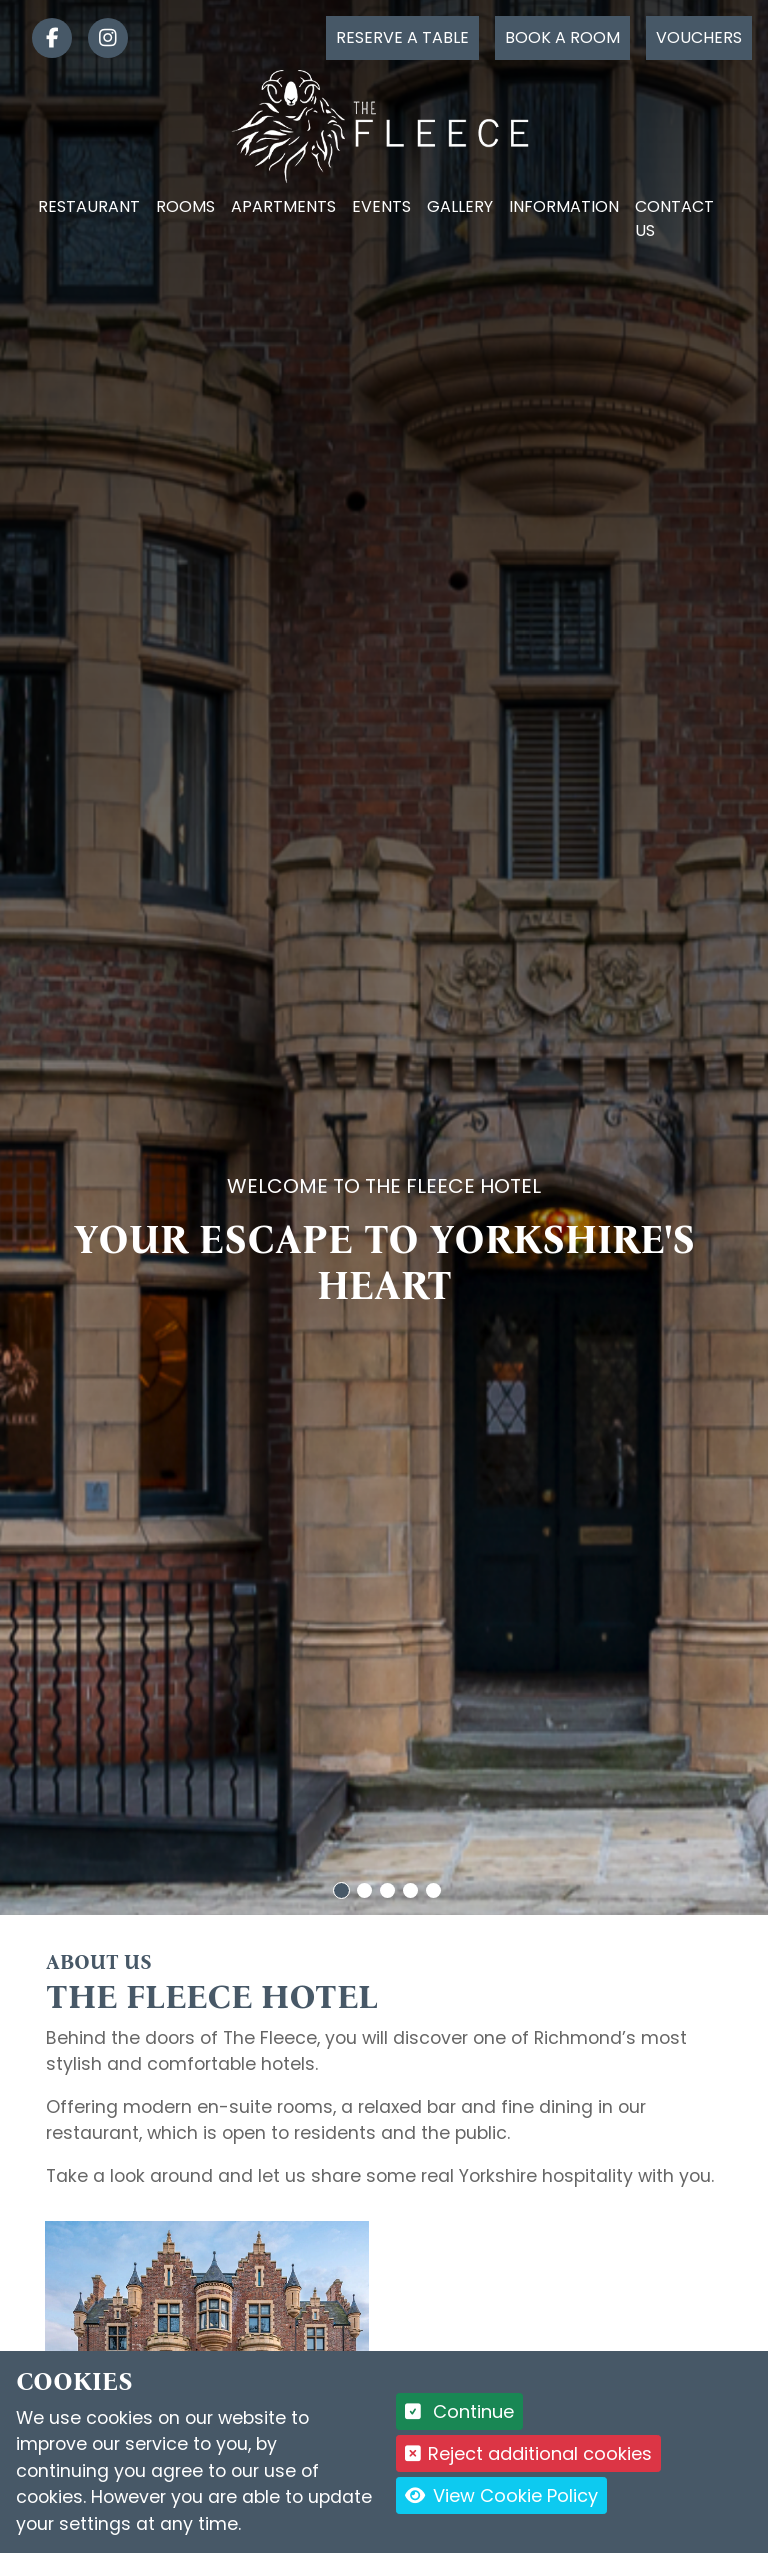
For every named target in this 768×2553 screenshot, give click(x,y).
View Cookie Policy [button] (501, 2495)
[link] (44, 38)
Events (381, 206)
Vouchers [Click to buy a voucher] (699, 37)
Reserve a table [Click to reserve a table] (402, 37)
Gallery (460, 206)
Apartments (283, 206)
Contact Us (674, 218)
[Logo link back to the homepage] (384, 126)
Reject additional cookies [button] (528, 2453)
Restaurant (89, 206)
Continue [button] (459, 2411)
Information (564, 206)
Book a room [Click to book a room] (562, 37)
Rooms (185, 206)
